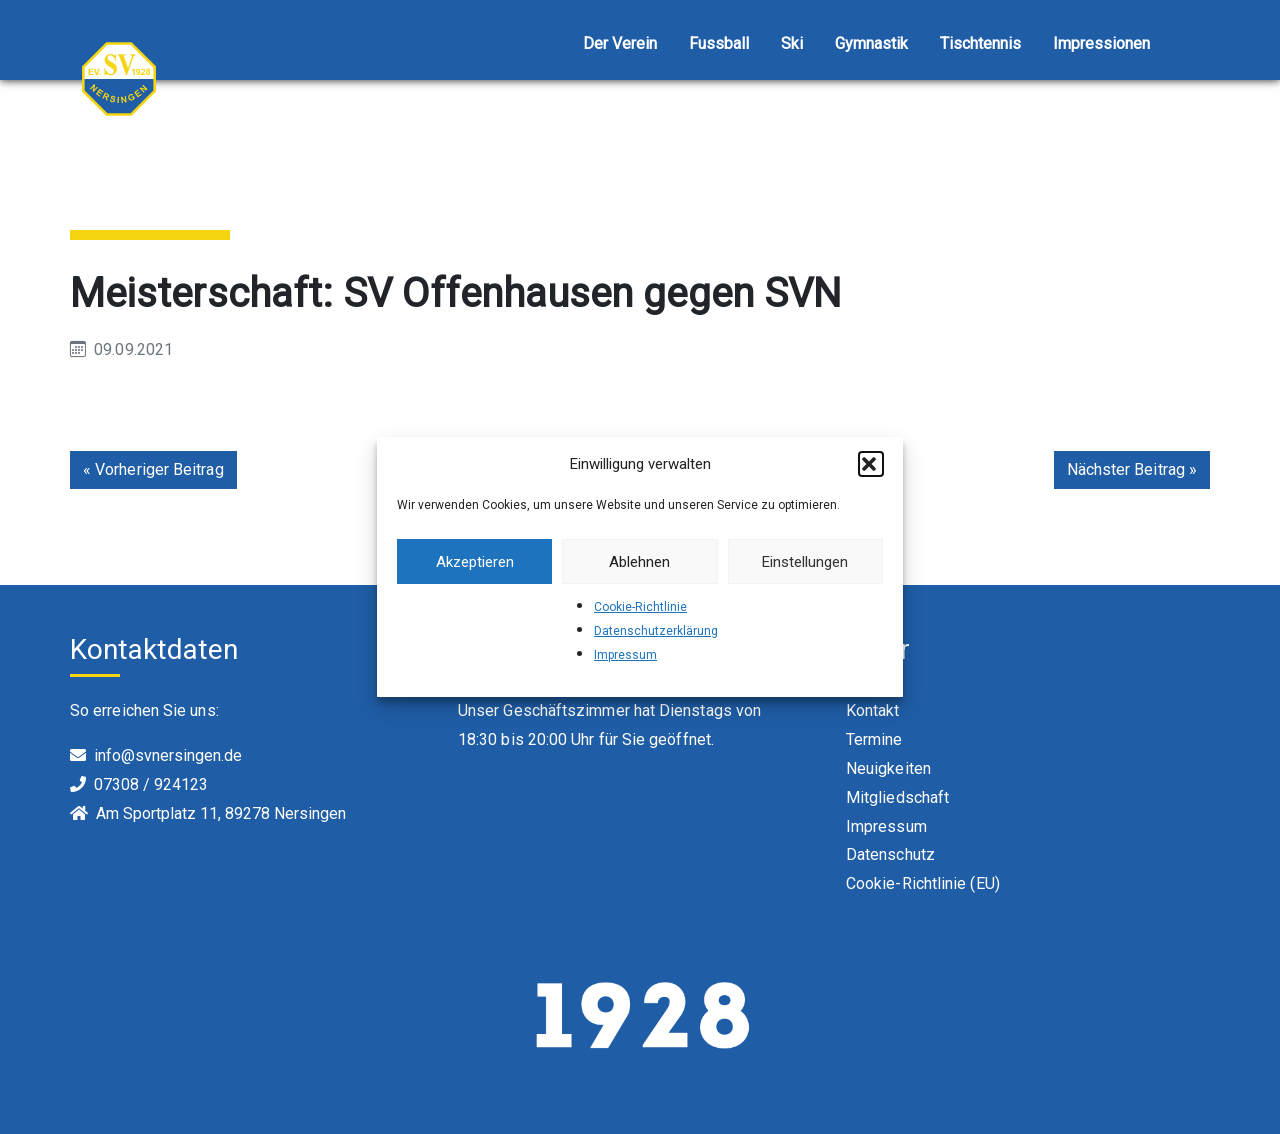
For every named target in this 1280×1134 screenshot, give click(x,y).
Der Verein (620, 43)
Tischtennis (980, 43)
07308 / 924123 (151, 784)
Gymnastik (871, 43)
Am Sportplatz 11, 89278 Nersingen (221, 813)
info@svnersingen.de (168, 755)
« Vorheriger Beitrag (153, 469)
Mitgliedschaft (897, 797)
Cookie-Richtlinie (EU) (923, 883)
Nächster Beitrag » (1132, 469)
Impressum (625, 655)
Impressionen (1101, 43)
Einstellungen (805, 562)
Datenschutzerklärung (656, 631)
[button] (871, 464)
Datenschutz (890, 854)
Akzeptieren (475, 562)
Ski (792, 43)
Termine (874, 739)
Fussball (719, 43)
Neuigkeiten (888, 768)
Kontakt (873, 710)
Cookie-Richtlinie (640, 607)
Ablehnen (639, 562)
